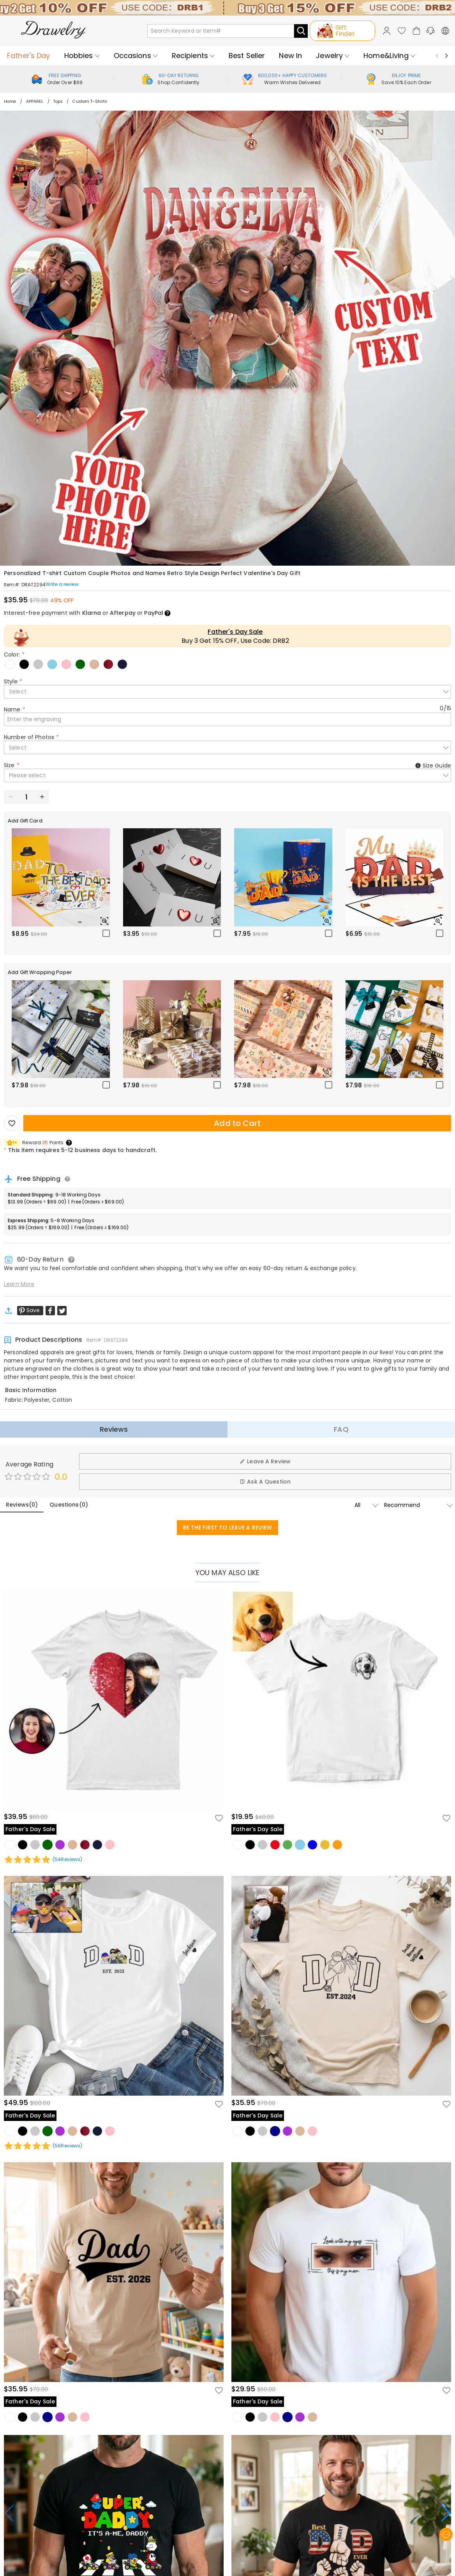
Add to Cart (237, 1123)
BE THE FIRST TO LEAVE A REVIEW (227, 1527)
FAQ (341, 1429)
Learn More (19, 1284)
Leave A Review (265, 1461)
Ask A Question (265, 1482)
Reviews (114, 1429)
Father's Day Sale (235, 631)
